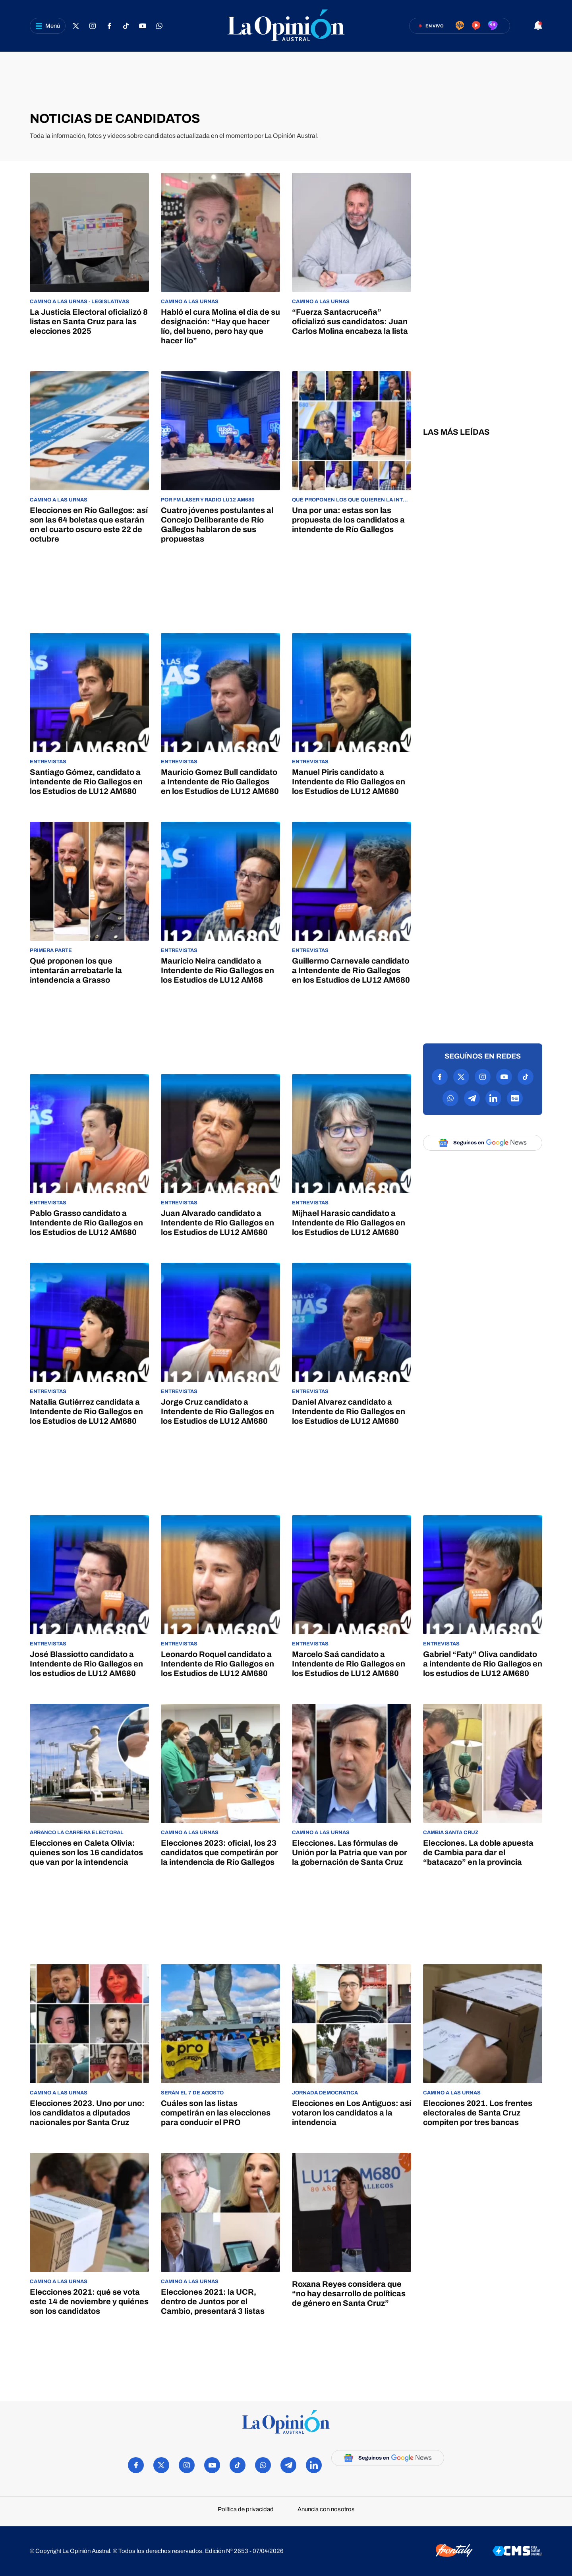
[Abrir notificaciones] (538, 26)
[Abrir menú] (48, 26)
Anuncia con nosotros (326, 2509)
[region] (286, 81)
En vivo (434, 25)
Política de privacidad (246, 2509)
